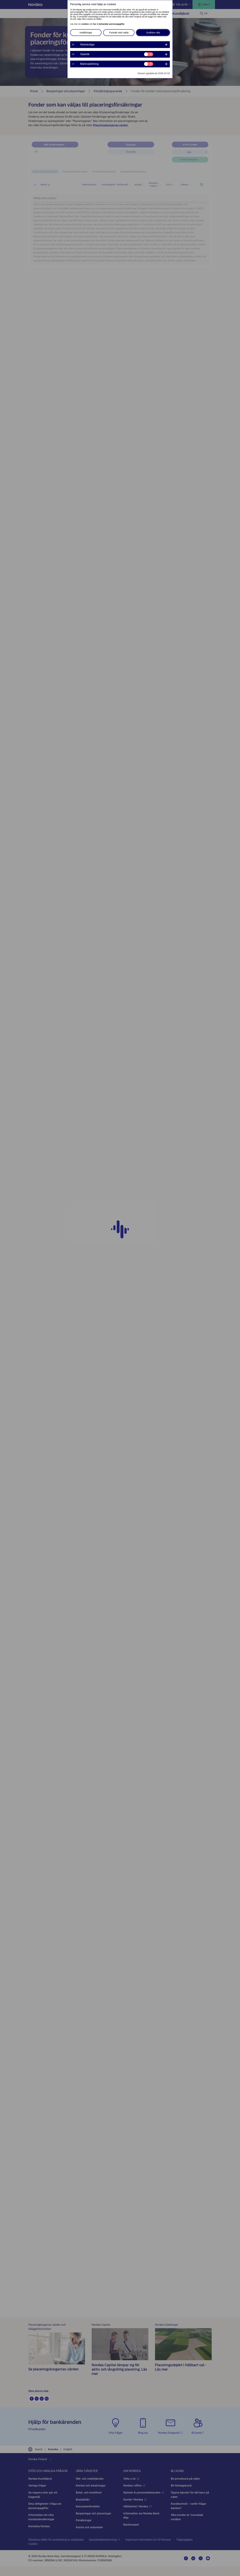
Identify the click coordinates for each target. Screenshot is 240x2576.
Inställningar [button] (86, 32)
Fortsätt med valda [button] (118, 32)
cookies (85, 24)
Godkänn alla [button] (153, 32)
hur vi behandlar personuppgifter (108, 24)
